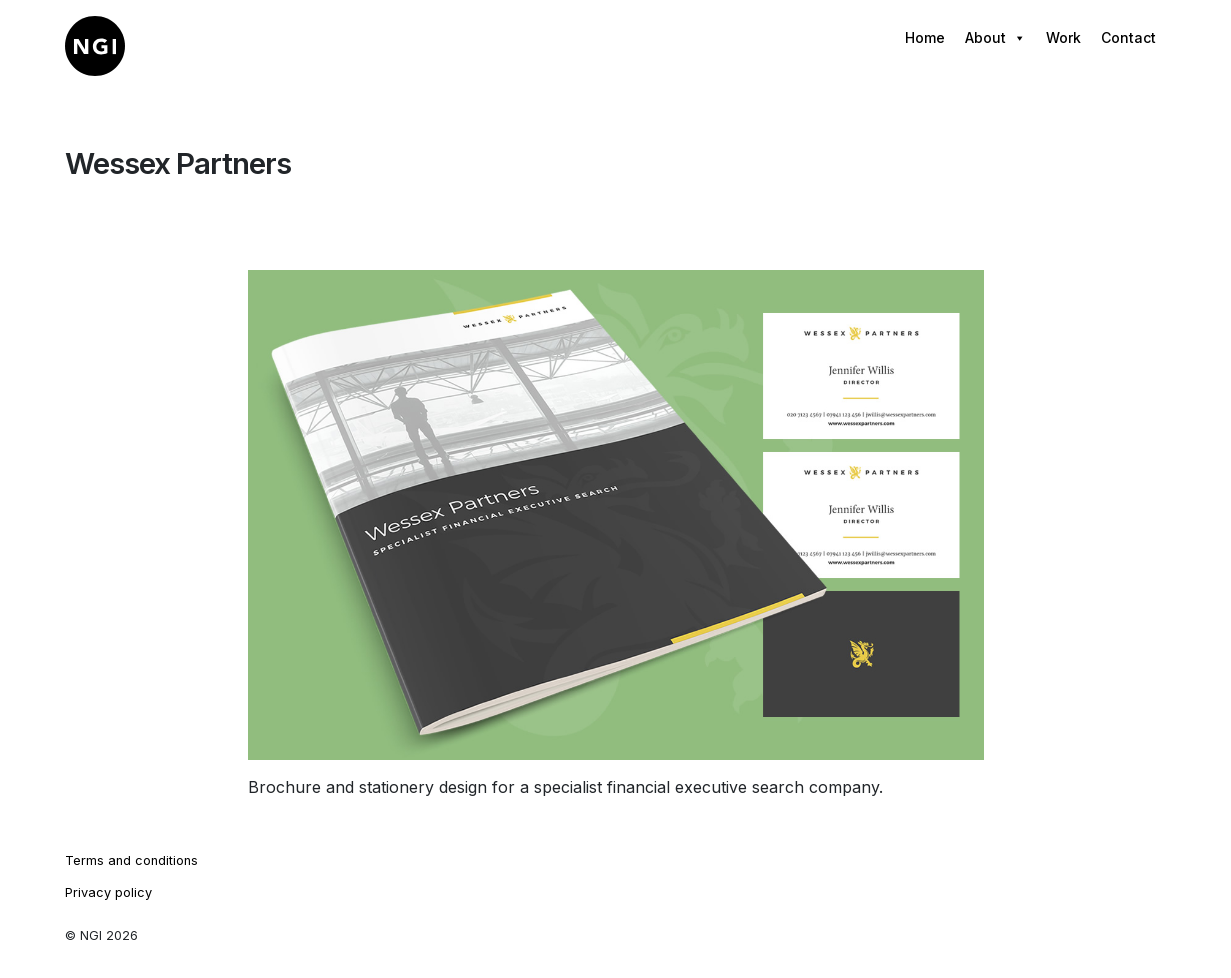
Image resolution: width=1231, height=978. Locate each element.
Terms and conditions (131, 860)
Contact (1128, 37)
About (995, 38)
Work (1063, 37)
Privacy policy (108, 892)
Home (925, 37)
